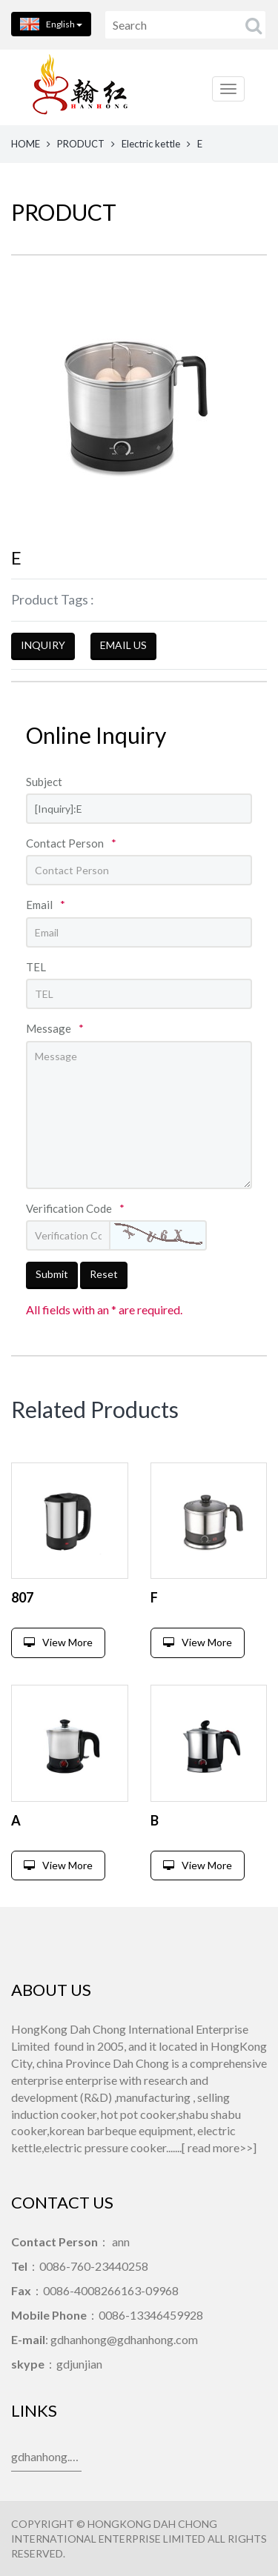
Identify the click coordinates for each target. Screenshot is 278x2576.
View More (58, 1642)
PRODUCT (81, 144)
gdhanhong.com (46, 2456)
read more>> (220, 2147)
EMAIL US (123, 645)
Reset (104, 1274)
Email (45, 904)
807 (22, 1597)
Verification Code (75, 1208)
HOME (25, 144)
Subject (44, 781)
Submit (52, 1274)
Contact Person (71, 843)
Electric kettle (151, 144)
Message (55, 1028)
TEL (36, 967)
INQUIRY (43, 645)
